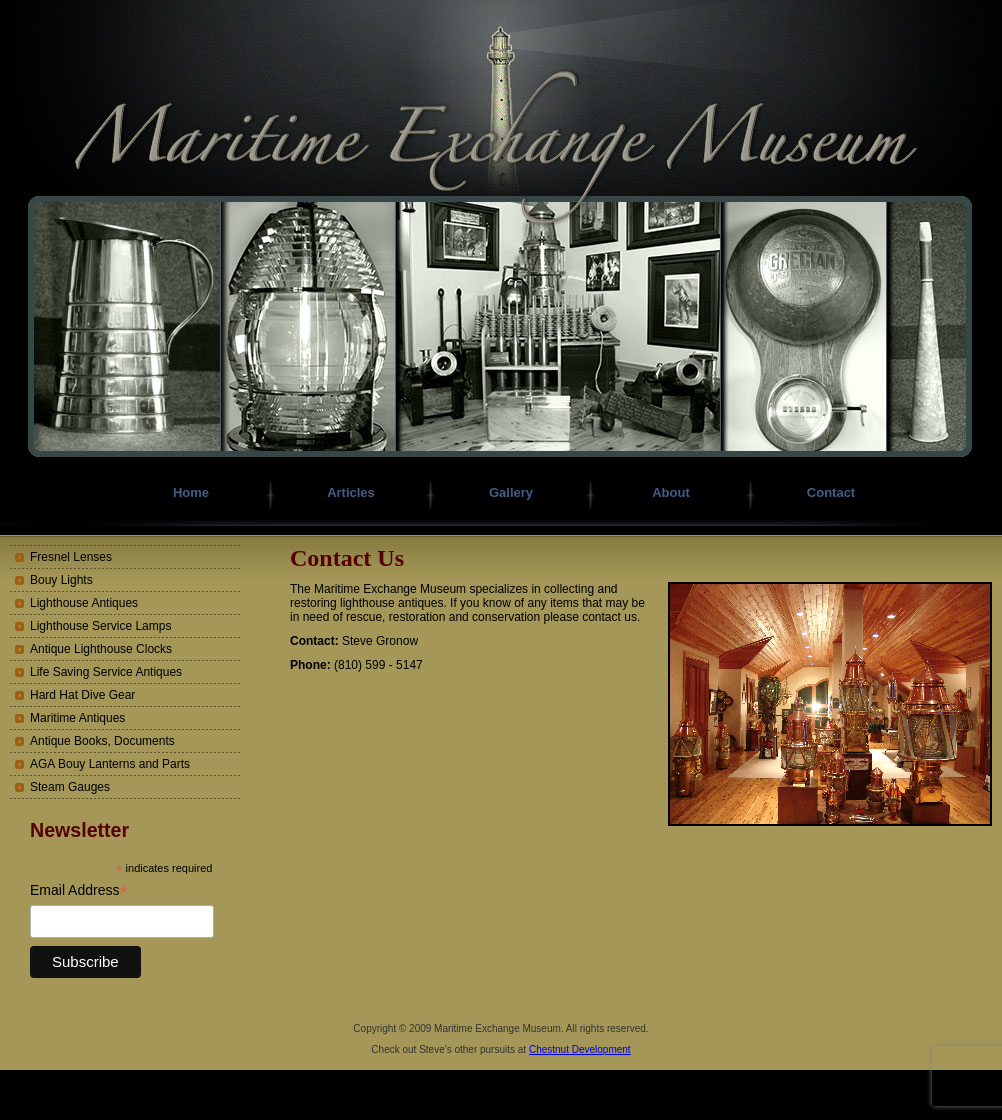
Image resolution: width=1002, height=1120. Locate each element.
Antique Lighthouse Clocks (101, 649)
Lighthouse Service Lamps (100, 626)
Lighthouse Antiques (84, 603)
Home (191, 492)
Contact (831, 492)
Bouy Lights (61, 580)
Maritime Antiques (77, 718)
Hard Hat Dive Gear (82, 695)
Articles (351, 492)
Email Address (79, 890)
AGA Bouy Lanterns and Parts (110, 764)
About (671, 492)
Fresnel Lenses (71, 557)
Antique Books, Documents (102, 741)
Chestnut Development (580, 1049)
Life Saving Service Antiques (106, 672)
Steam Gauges (70, 787)
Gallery (511, 492)
